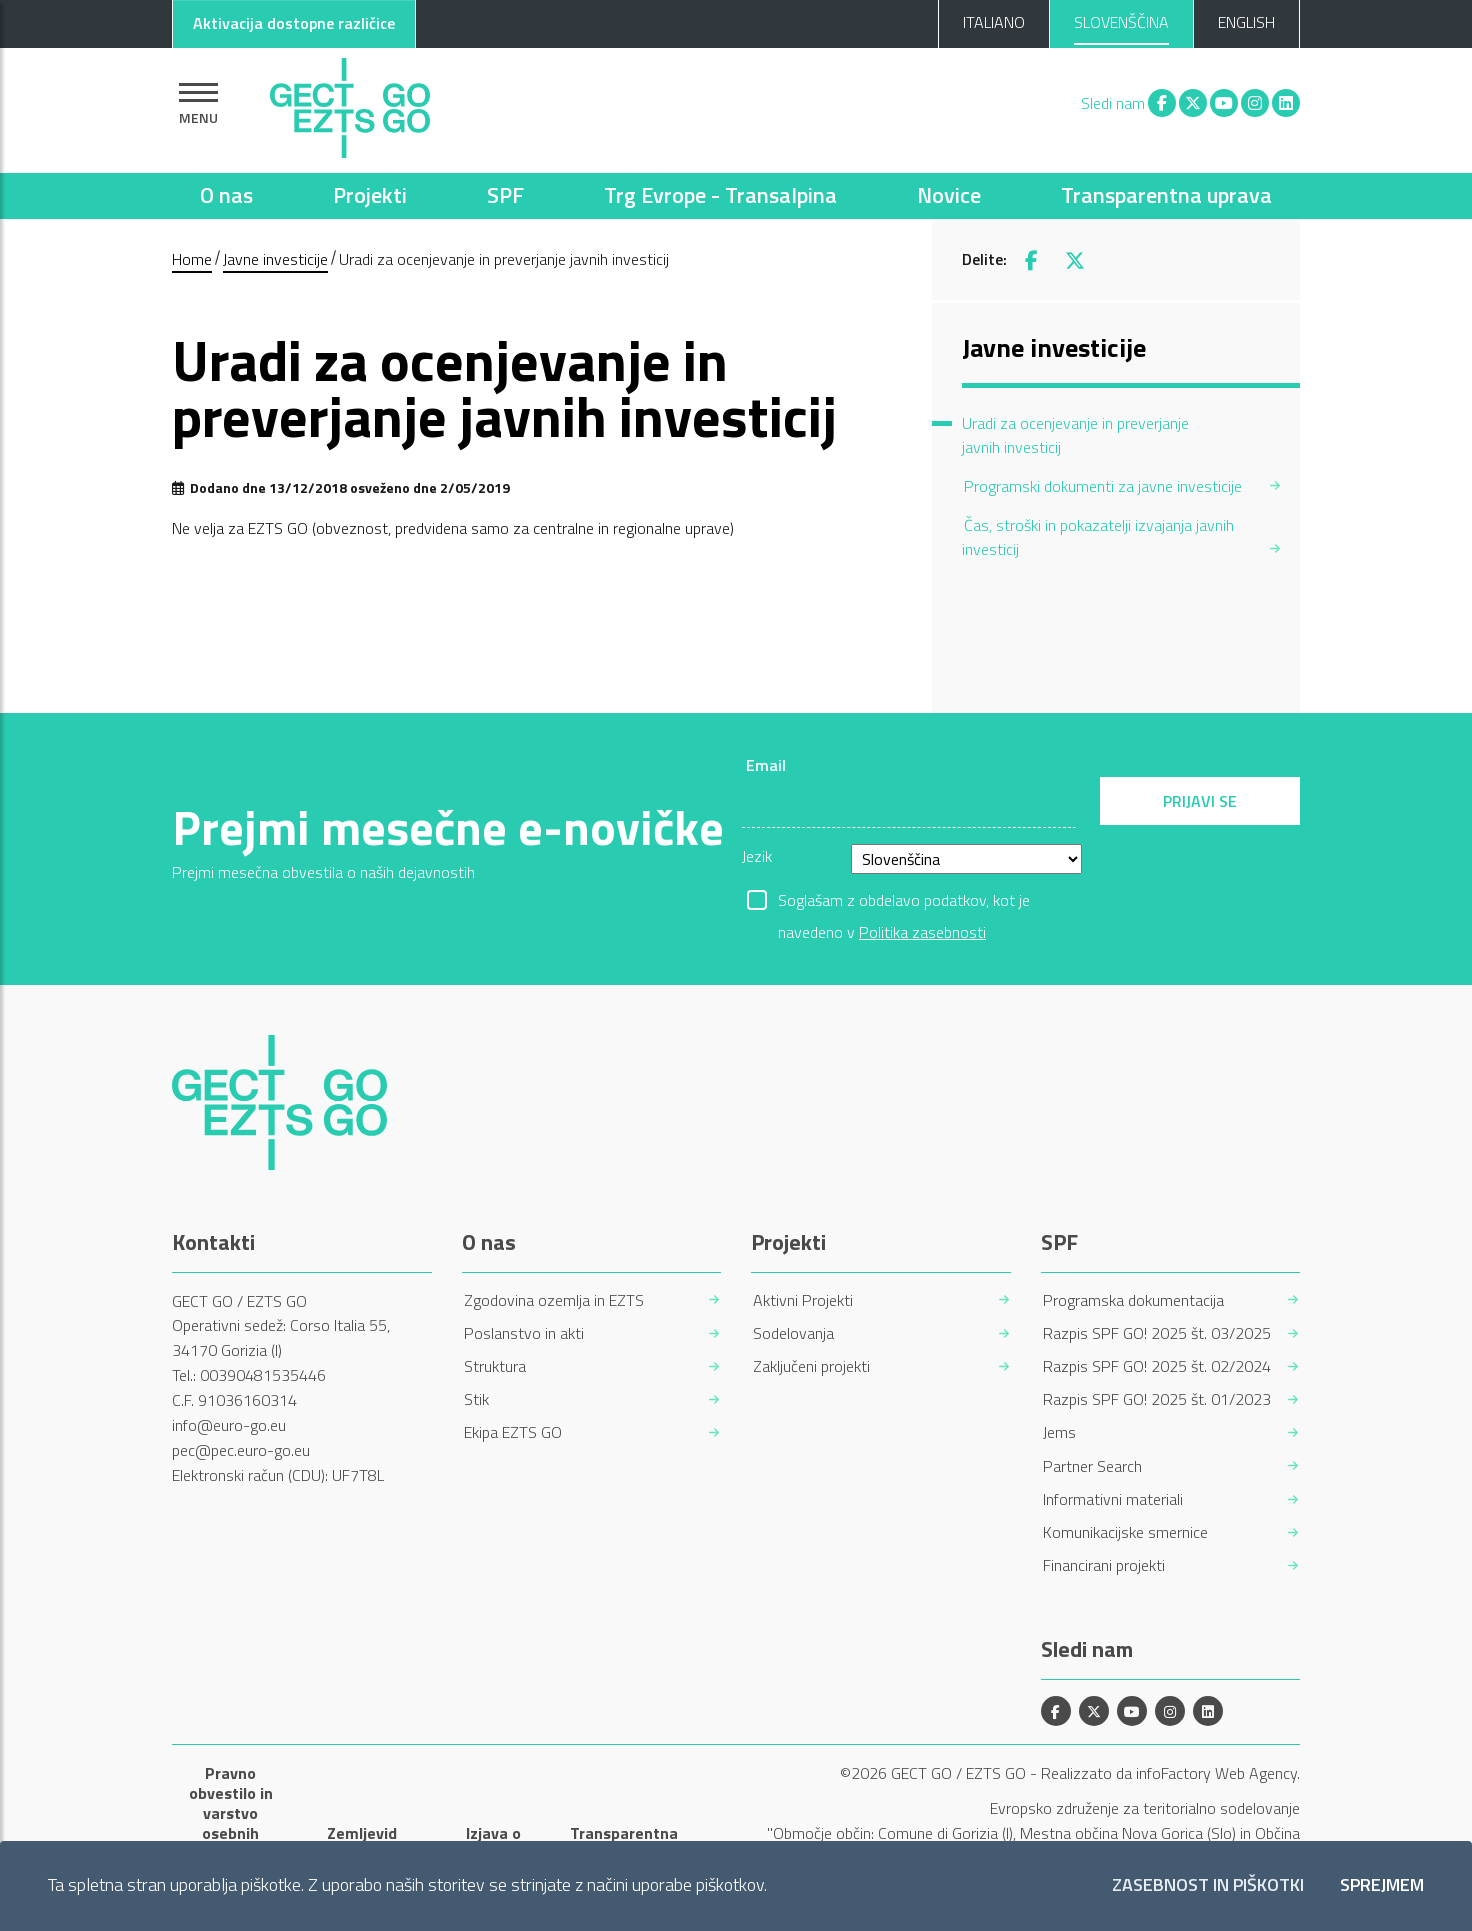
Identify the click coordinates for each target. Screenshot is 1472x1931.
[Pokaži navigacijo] (198, 103)
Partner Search (1092, 1466)
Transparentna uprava (1166, 195)
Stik (476, 1399)
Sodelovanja (793, 1333)
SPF (505, 195)
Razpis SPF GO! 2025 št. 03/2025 (1157, 1333)
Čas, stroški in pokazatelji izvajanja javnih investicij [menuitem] (1098, 537)
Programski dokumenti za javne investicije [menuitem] (1103, 486)
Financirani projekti (1104, 1565)
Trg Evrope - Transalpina (720, 195)
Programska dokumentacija (1133, 1300)
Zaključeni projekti (811, 1366)
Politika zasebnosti (922, 932)
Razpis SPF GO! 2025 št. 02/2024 (1157, 1366)
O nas (226, 195)
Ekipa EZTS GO (513, 1432)
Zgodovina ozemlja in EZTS (554, 1300)
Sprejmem (1382, 1885)
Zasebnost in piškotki (1208, 1885)
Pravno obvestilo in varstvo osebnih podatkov (231, 1813)
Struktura (495, 1366)
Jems (1059, 1432)
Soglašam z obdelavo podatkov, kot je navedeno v (904, 902)
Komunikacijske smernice (1125, 1532)
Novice (949, 195)
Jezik (757, 856)
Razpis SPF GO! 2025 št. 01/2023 (1157, 1399)
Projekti (370, 195)
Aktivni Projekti (803, 1300)
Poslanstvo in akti (524, 1333)
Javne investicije (275, 259)
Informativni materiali (1113, 1499)
